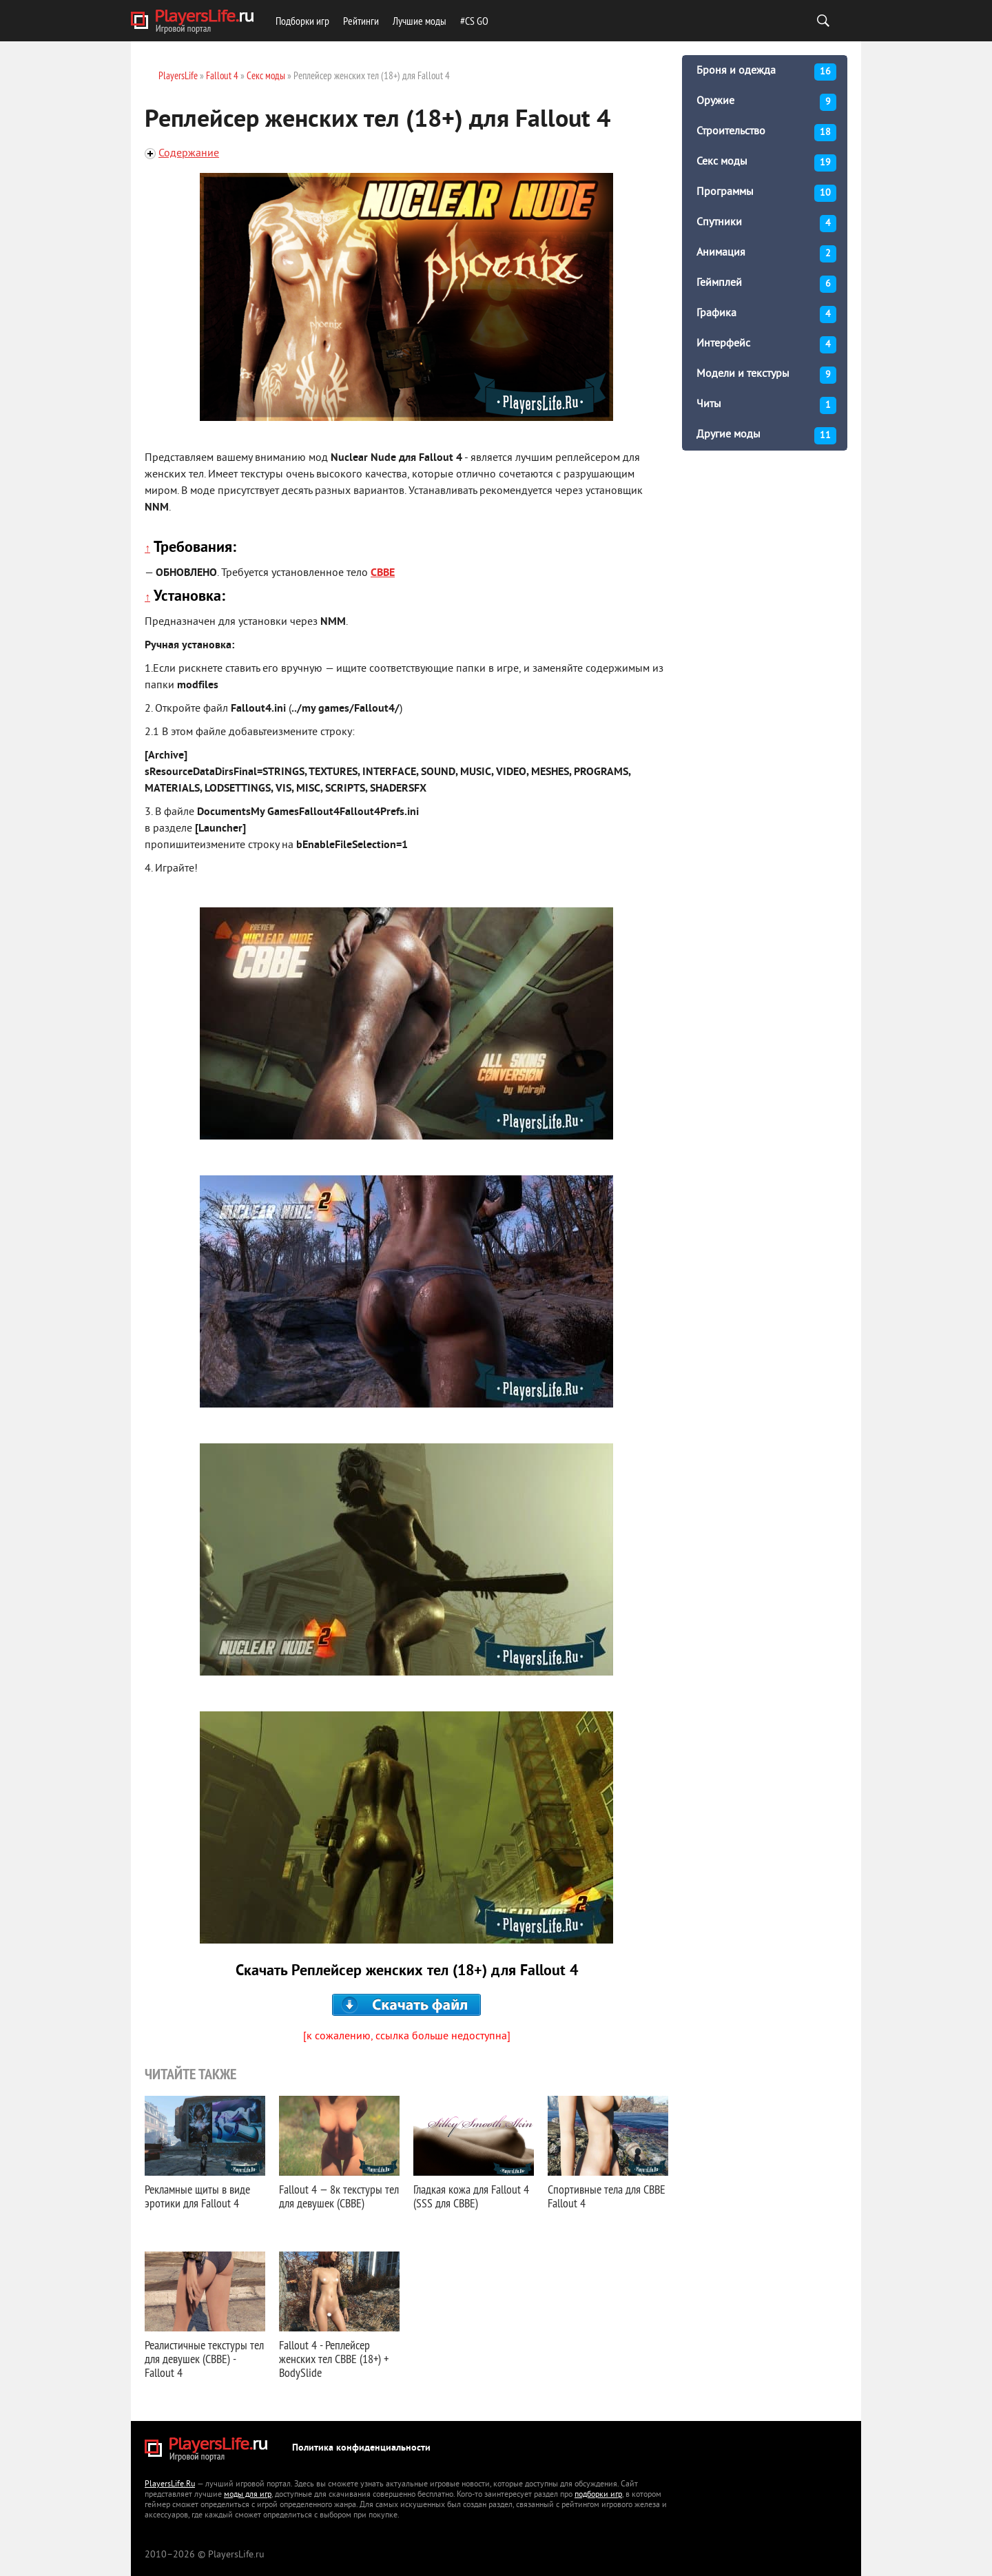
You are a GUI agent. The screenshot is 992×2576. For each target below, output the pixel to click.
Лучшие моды (419, 21)
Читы (766, 405)
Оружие (766, 102)
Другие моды (766, 435)
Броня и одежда (766, 72)
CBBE (383, 573)
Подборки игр (302, 21)
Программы (766, 193)
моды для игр (247, 2495)
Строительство (766, 132)
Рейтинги (361, 21)
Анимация (766, 253)
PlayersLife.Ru (170, 2485)
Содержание (188, 154)
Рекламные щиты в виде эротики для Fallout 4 (197, 2196)
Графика (766, 314)
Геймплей (766, 284)
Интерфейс (766, 344)
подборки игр (598, 2495)
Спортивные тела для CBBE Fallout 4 (606, 2196)
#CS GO (474, 21)
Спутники (766, 223)
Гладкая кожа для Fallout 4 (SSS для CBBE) (471, 2196)
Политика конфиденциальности (361, 2448)
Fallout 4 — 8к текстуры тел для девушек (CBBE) (339, 2196)
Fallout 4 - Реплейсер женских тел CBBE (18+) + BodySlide (334, 2358)
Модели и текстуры (766, 375)
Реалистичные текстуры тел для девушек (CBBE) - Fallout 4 (204, 2358)
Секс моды (766, 163)
